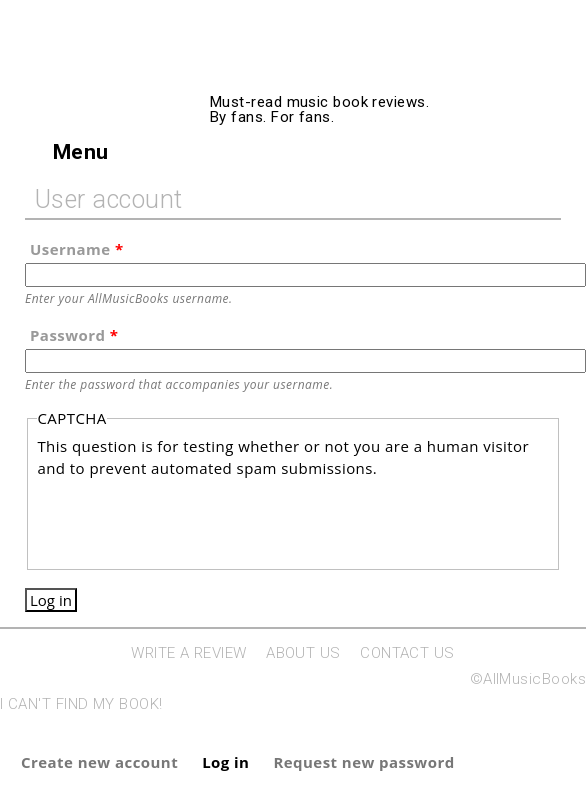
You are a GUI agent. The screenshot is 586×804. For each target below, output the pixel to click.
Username (77, 249)
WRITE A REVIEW (188, 653)
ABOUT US (303, 653)
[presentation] (189, 519)
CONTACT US (407, 653)
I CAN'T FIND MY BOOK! (81, 704)
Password (74, 335)
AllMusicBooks (371, 72)
